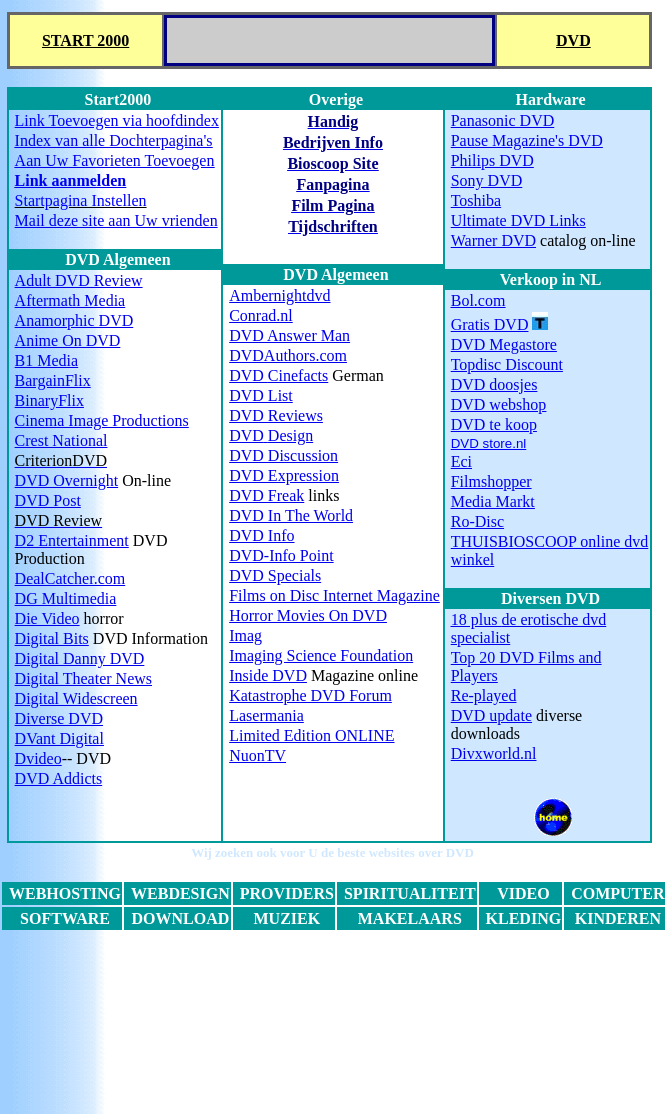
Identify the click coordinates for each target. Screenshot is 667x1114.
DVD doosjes (494, 384)
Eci (461, 461)
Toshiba (476, 200)
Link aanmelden (71, 180)
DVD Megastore (504, 344)
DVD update (491, 715)
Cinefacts (278, 375)
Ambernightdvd (279, 295)
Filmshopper (491, 481)
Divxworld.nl (494, 753)
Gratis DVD (490, 324)
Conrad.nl (261, 315)
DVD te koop (494, 424)
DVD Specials (275, 575)
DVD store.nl (489, 443)
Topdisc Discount (507, 364)
